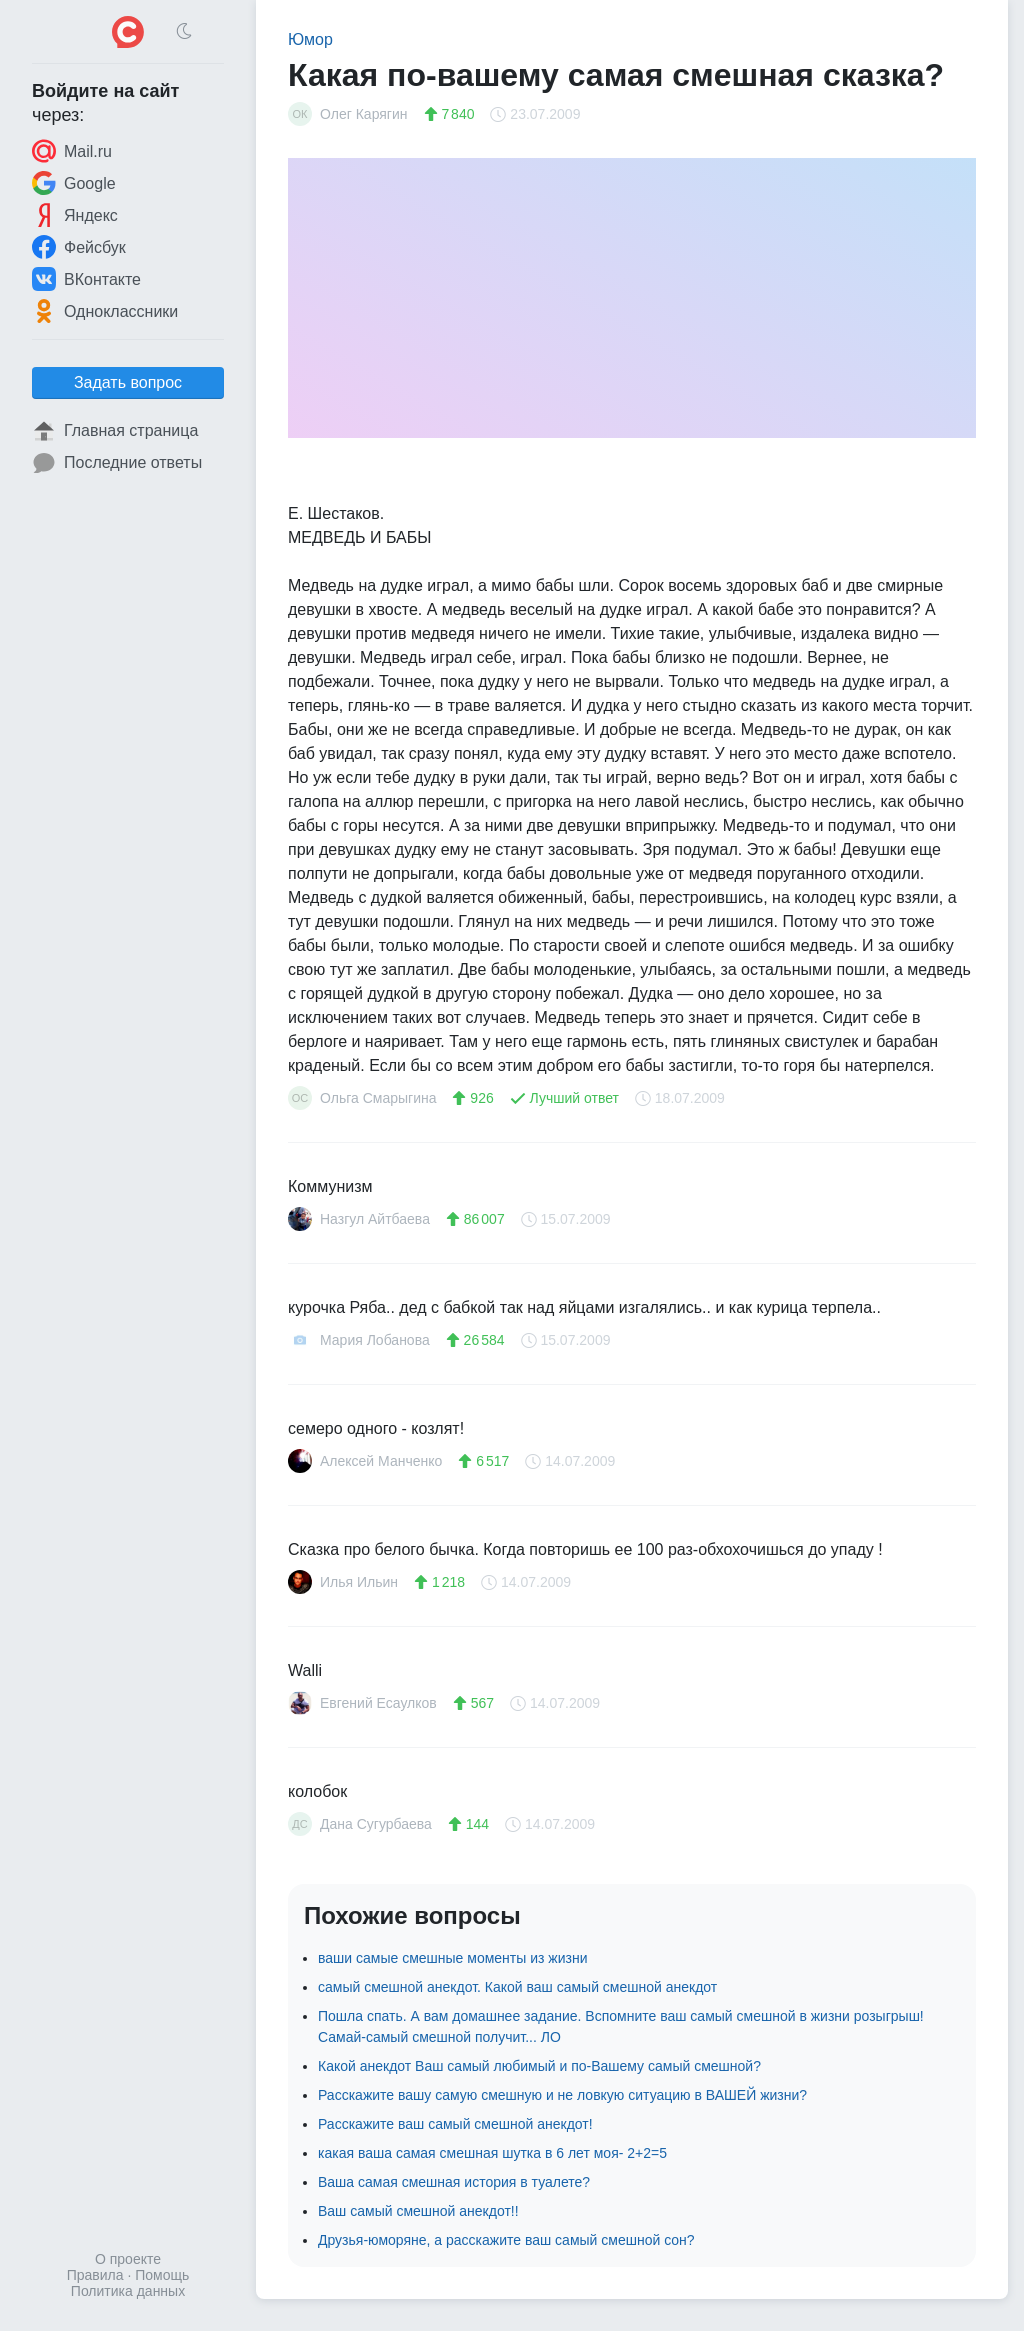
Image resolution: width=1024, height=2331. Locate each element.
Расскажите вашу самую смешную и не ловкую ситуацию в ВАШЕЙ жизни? (562, 2095)
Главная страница (115, 431)
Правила (95, 2275)
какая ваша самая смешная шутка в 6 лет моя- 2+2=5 (492, 2153)
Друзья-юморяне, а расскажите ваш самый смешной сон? (506, 2240)
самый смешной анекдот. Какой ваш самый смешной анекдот (517, 1987)
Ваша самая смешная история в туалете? (454, 2182)
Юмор (310, 39)
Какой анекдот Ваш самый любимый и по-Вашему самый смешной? (539, 2066)
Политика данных (128, 2291)
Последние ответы (117, 463)
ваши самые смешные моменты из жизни (452, 1958)
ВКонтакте (86, 279)
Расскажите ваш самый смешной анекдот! (455, 2124)
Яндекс (75, 215)
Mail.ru (72, 151)
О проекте (128, 2259)
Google (74, 183)
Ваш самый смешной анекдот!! (418, 2211)
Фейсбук (79, 247)
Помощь (162, 2275)
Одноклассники (105, 311)
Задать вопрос (128, 382)
